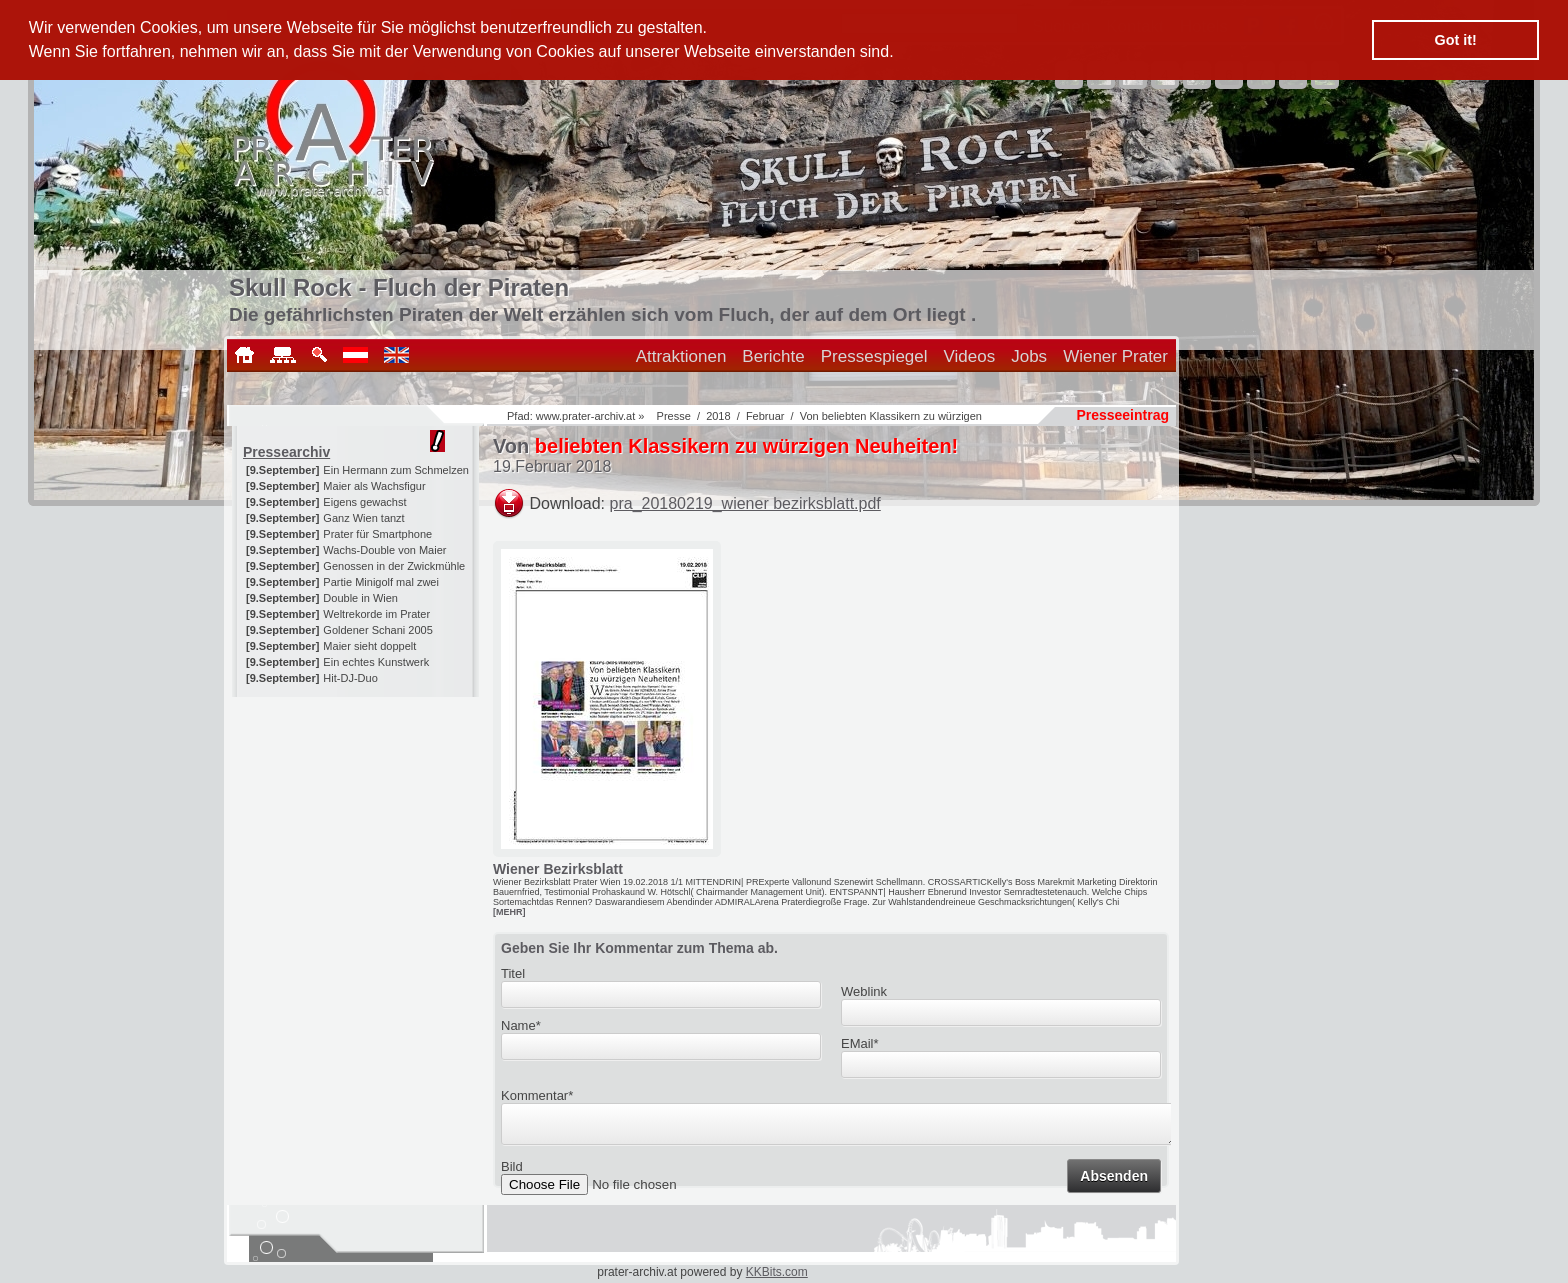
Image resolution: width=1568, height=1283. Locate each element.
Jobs (1029, 356)
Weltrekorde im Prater (376, 614)
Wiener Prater (1115, 356)
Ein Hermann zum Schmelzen (396, 470)
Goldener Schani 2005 (377, 630)
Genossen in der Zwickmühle (394, 566)
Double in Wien (360, 598)
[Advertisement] (357, 822)
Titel (513, 973)
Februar (765, 416)
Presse (674, 416)
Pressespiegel (874, 356)
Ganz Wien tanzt (363, 518)
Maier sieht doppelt (369, 646)
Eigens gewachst (364, 502)
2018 (718, 416)
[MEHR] (509, 912)
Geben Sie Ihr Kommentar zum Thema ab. (639, 948)
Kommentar (537, 1095)
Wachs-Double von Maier (384, 550)
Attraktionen (681, 356)
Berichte (773, 356)
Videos (970, 356)
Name (521, 1025)
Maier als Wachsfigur (374, 486)
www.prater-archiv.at (585, 416)
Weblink (864, 991)
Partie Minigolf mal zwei (381, 582)
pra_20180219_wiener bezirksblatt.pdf (745, 503)
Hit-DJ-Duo (350, 678)
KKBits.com (777, 1272)
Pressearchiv (286, 452)
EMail (860, 1043)
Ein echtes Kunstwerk (376, 662)
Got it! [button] (1456, 40)
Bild (512, 1172)
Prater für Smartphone (377, 534)
